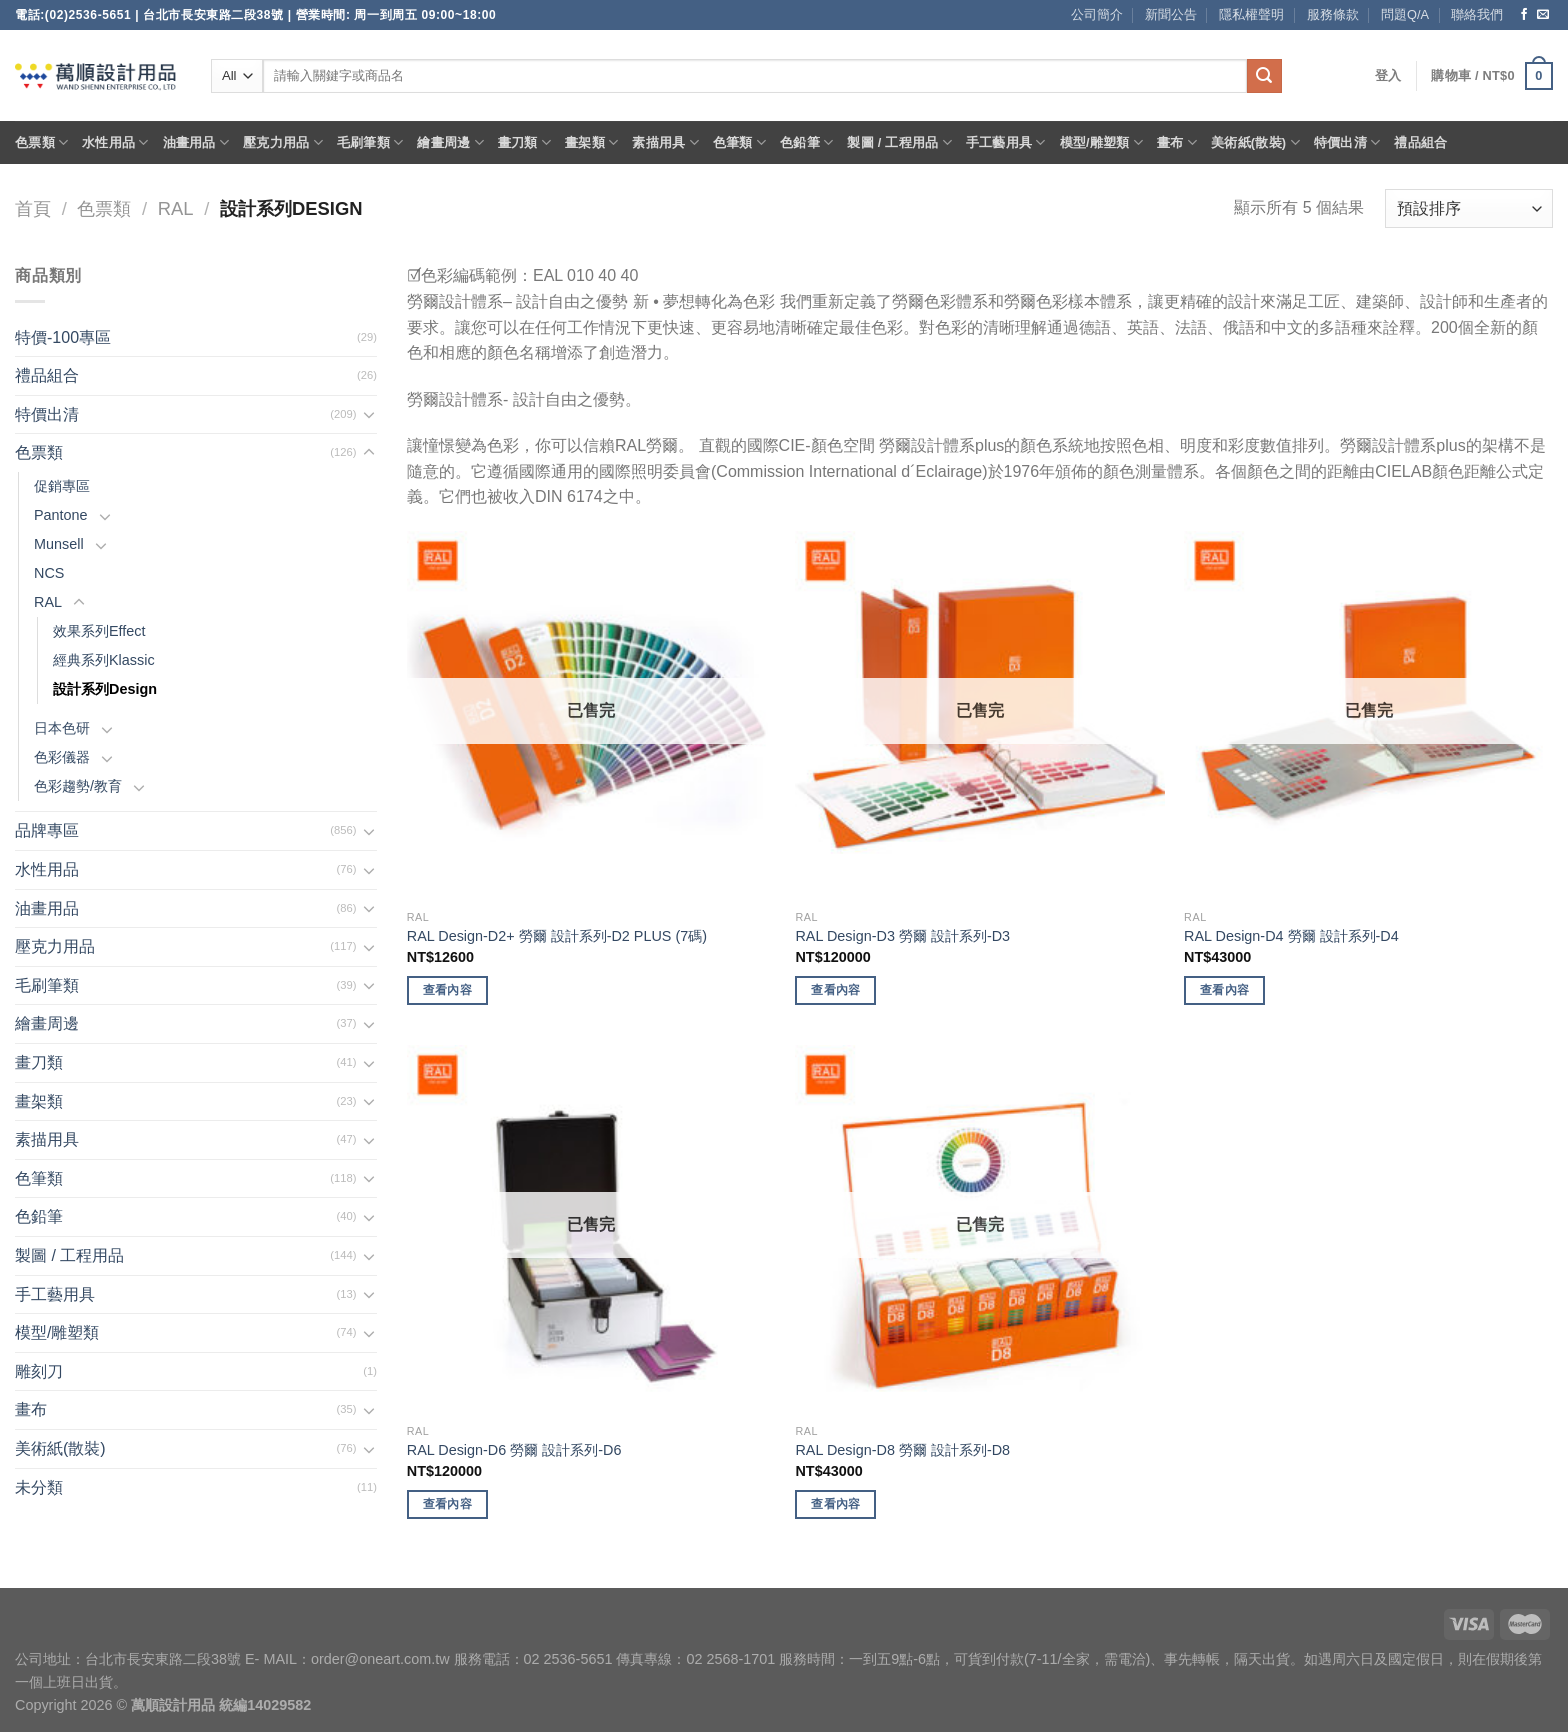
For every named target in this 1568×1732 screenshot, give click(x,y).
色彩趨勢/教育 (78, 786)
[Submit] (1264, 76)
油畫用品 (196, 142)
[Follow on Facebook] (1524, 15)
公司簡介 (1097, 14)
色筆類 (739, 142)
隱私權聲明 (1251, 14)
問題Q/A (1405, 14)
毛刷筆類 (370, 142)
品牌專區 (47, 830)
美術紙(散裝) (1255, 142)
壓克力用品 (283, 142)
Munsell (59, 544)
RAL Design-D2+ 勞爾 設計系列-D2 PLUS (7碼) (557, 936)
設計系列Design (105, 689)
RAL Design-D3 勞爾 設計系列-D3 (902, 936)
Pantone (61, 515)
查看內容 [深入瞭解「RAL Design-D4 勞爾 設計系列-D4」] (1224, 990)
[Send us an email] (1543, 15)
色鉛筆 (806, 142)
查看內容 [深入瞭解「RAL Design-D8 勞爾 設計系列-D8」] (835, 1504)
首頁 (33, 208)
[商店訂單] (1469, 208)
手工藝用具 (1006, 142)
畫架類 (591, 142)
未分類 (39, 1487)
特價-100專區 (63, 337)
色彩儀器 (62, 757)
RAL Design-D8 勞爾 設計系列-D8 (902, 1450)
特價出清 (1347, 142)
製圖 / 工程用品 (899, 142)
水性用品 (115, 142)
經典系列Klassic (104, 660)
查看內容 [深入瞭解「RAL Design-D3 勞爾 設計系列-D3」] (835, 990)
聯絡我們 (1477, 14)
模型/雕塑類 (1102, 142)
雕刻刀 (39, 1371)
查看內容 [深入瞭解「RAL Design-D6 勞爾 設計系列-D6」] (447, 1504)
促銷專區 (62, 486)
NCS (49, 573)
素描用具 (665, 142)
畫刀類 (524, 142)
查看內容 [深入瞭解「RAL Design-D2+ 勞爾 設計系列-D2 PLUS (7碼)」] (447, 990)
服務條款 (1333, 14)
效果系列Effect (99, 631)
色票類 (41, 142)
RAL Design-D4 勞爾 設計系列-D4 (1291, 936)
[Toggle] (369, 414)
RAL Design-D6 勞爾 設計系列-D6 (514, 1450)
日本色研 (62, 728)
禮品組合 (1420, 142)
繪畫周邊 (450, 142)
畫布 (1177, 142)
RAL (176, 208)
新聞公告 (1171, 14)
